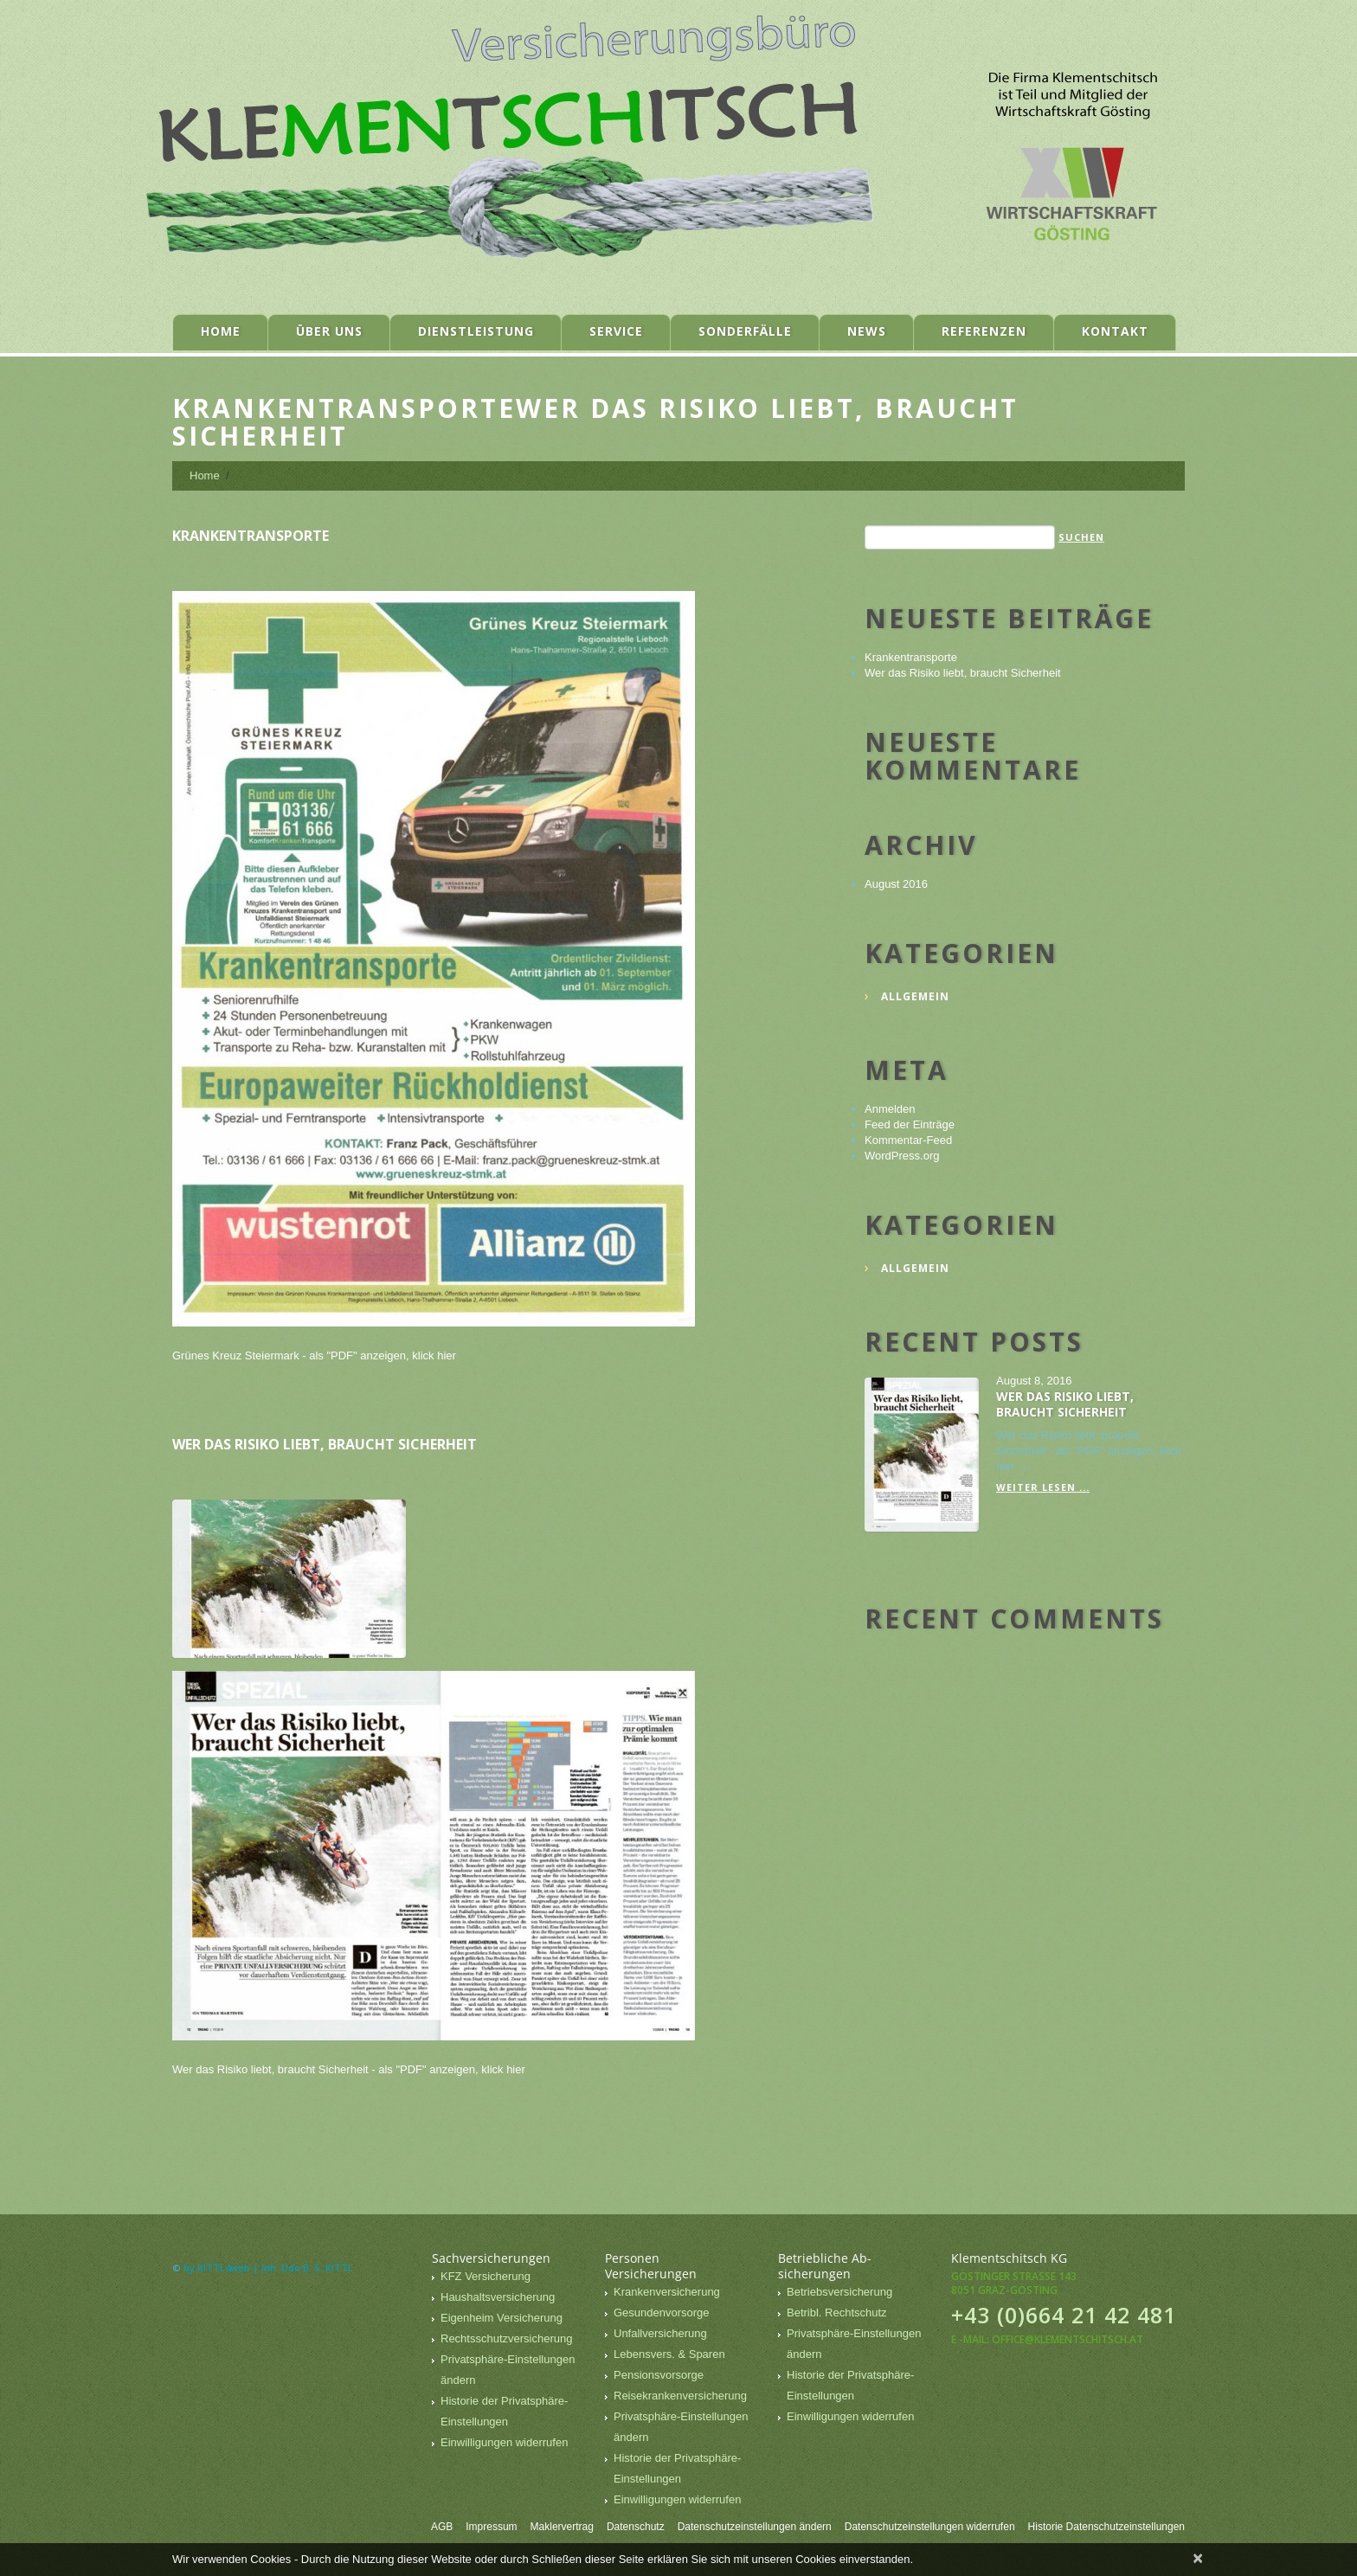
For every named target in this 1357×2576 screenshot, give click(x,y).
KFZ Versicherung (486, 2276)
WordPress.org (902, 1155)
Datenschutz (636, 2527)
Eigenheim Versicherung (502, 2317)
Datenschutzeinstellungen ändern (755, 2527)
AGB (442, 2527)
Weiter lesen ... (1043, 1487)
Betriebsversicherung (839, 2291)
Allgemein (915, 996)
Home (221, 331)
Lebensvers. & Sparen (669, 2354)
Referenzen (984, 331)
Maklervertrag (562, 2527)
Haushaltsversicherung (498, 2296)
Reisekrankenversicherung (680, 2395)
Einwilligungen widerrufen (504, 2442)
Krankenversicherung (667, 2291)
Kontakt (1115, 331)
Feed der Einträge (910, 1124)
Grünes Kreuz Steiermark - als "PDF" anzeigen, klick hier (314, 1355)
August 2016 (896, 883)
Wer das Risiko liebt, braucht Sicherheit (324, 1444)
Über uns (329, 331)
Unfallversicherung (660, 2333)
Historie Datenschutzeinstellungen (1106, 2527)
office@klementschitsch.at (1067, 2339)
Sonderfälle (745, 331)
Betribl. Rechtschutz (837, 2312)
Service (616, 331)
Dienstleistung (476, 331)
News (866, 331)
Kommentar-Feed (908, 1140)
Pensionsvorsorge (659, 2374)
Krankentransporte (250, 535)
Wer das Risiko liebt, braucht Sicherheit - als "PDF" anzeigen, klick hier (348, 2069)
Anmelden (890, 1108)
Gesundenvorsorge (662, 2312)
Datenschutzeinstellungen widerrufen (930, 2527)
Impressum (491, 2527)
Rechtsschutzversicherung (506, 2338)
